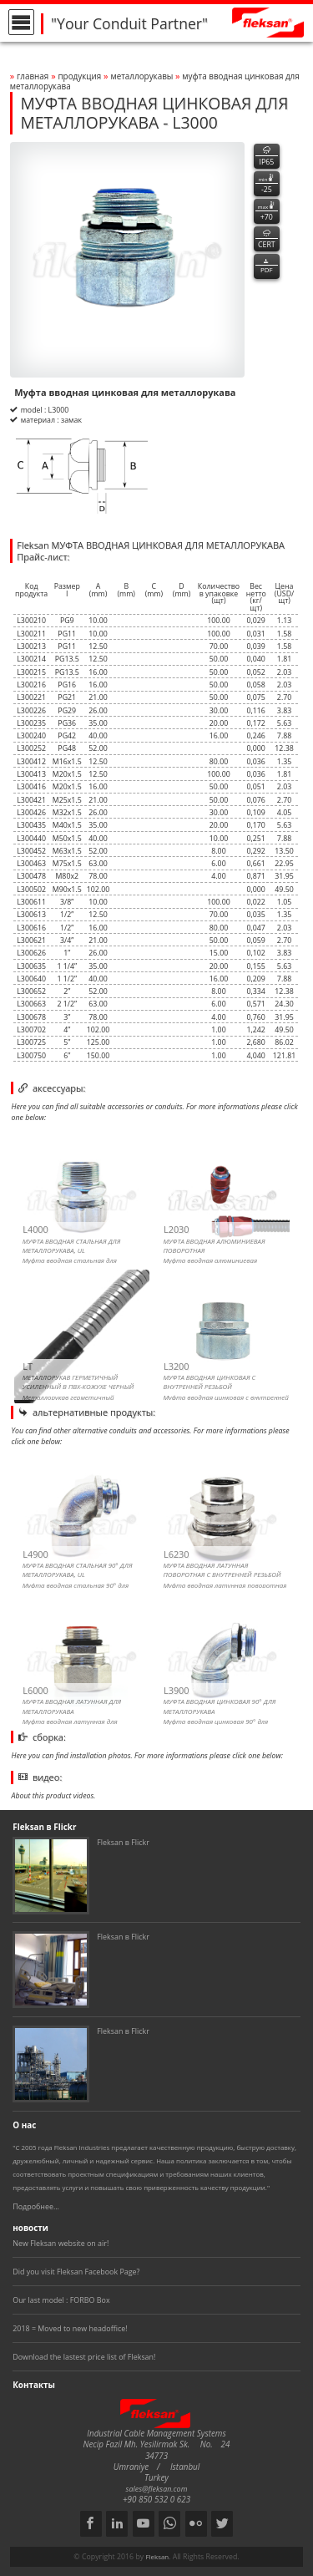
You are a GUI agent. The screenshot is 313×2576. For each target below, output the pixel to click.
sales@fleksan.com (157, 2488)
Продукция (79, 76)
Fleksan (157, 2557)
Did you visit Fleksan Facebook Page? (76, 2271)
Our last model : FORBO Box (61, 2300)
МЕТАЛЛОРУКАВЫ (142, 76)
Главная (32, 76)
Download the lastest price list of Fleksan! (84, 2356)
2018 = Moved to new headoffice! (70, 2328)
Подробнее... (36, 2206)
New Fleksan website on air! (61, 2243)
